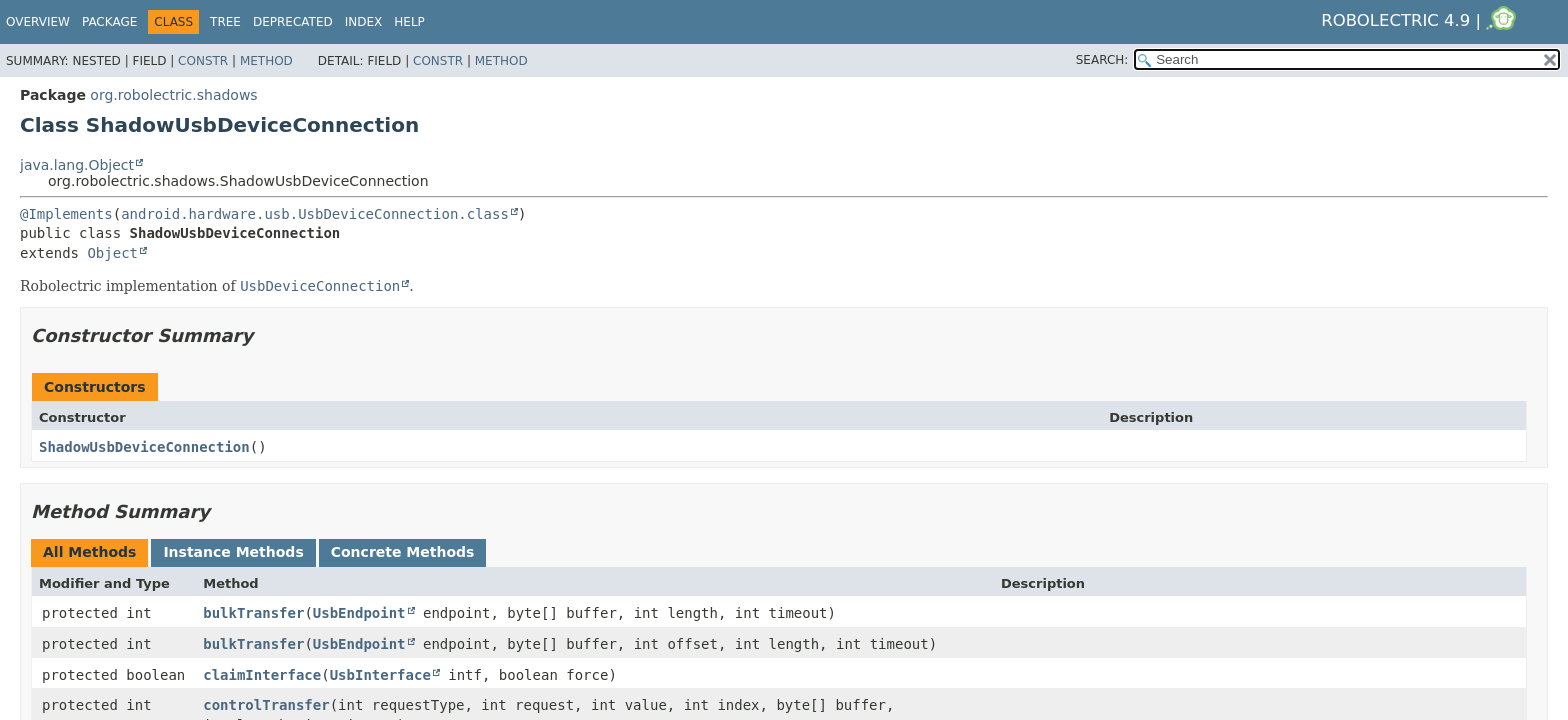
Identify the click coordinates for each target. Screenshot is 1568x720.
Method (266, 61)
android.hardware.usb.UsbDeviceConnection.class (315, 214)
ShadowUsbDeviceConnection (144, 447)
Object (112, 253)
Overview (38, 22)
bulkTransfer (253, 613)
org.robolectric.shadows (173, 95)
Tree (225, 22)
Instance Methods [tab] (233, 552)
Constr (203, 61)
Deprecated (293, 22)
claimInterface (262, 675)
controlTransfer (266, 705)
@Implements (66, 214)
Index (364, 22)
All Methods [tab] (89, 552)
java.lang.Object (77, 165)
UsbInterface (380, 675)
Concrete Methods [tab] (403, 552)
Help (409, 22)
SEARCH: (1102, 60)
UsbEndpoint (359, 613)
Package (109, 22)
